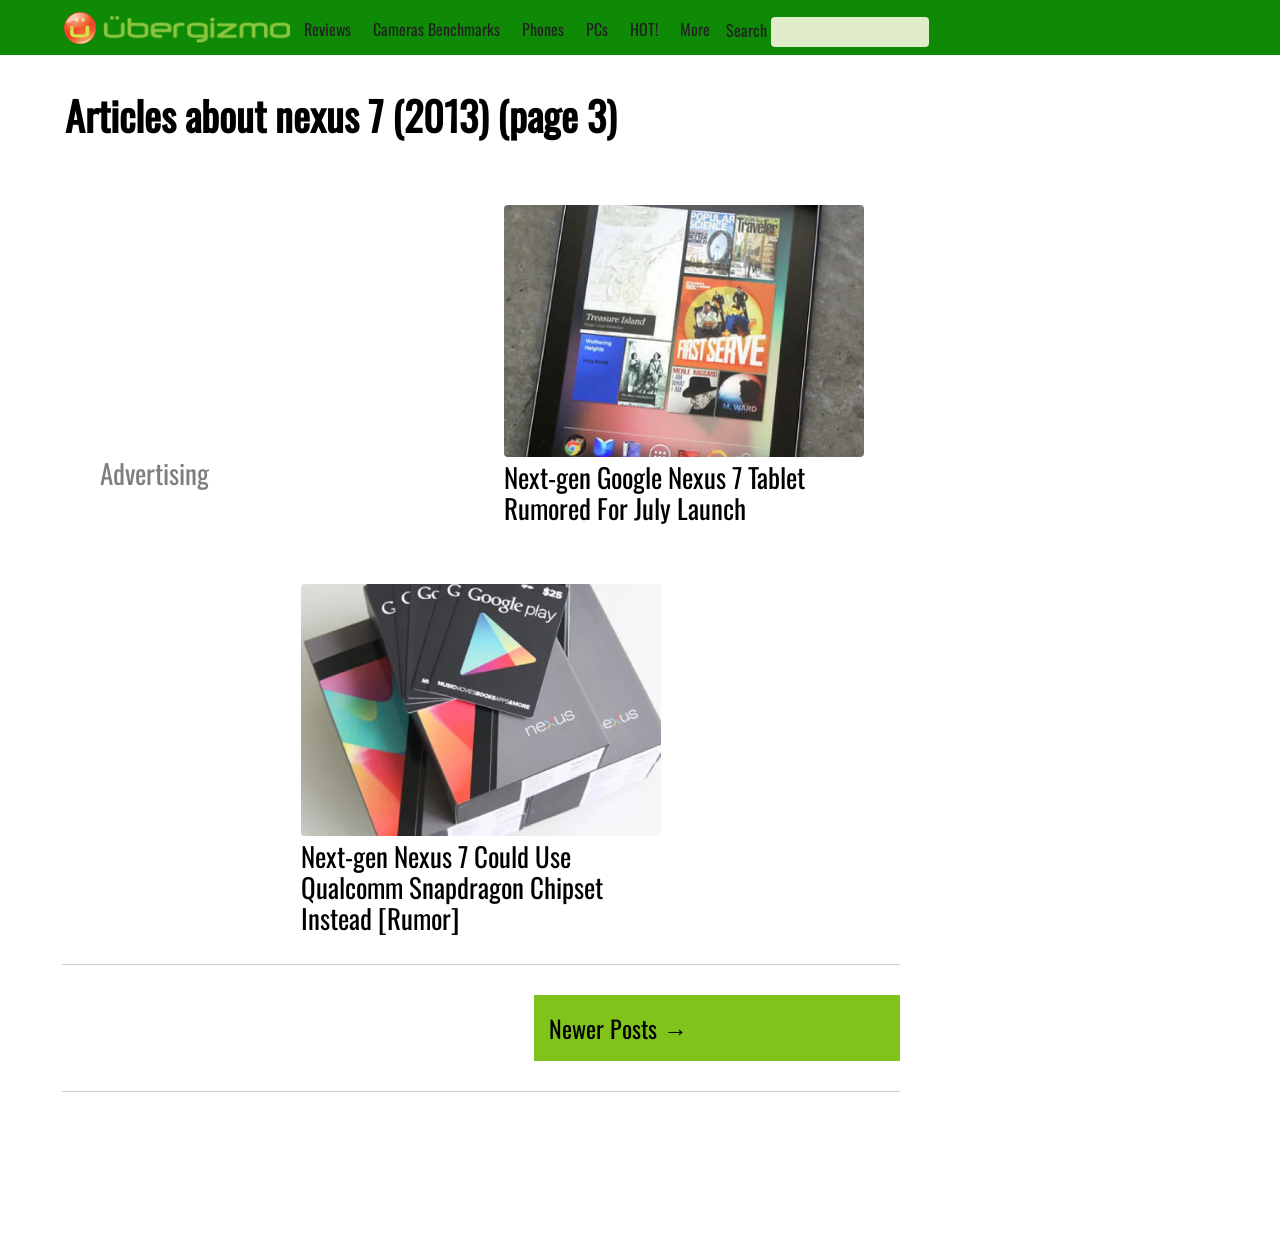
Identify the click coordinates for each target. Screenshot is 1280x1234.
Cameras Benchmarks (436, 29)
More (695, 29)
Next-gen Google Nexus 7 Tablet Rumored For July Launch (654, 492)
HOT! (644, 29)
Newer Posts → (618, 1028)
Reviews (327, 29)
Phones (543, 29)
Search (746, 30)
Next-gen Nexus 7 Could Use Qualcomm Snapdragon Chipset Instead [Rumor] (452, 887)
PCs (597, 29)
